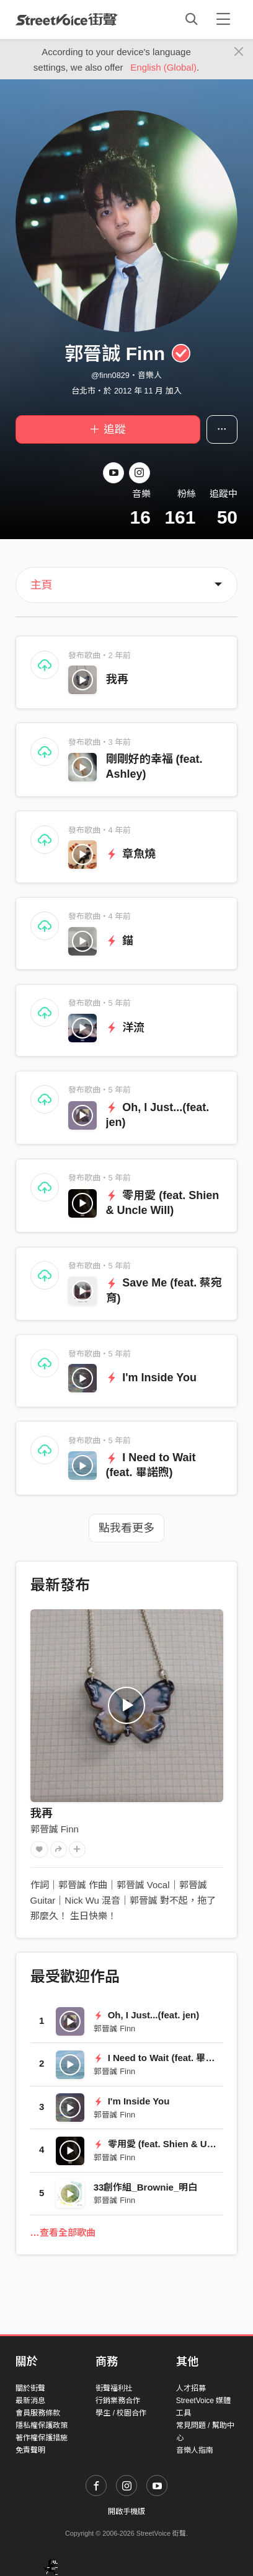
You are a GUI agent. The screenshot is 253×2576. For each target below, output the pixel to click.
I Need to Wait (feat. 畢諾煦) (161, 2057)
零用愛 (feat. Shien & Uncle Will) (171, 2144)
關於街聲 (30, 2388)
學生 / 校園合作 (120, 2413)
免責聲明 (30, 2450)
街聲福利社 (114, 2388)
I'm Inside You (151, 1377)
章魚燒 (131, 854)
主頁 (41, 585)
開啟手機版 (126, 2511)
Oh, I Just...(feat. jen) (146, 2015)
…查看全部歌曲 (62, 2232)
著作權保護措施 (42, 2437)
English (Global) (163, 67)
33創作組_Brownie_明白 (146, 2187)
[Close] (239, 52)
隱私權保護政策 (42, 2425)
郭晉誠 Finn (54, 1829)
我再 (117, 679)
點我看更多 (126, 1528)
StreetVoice (67, 19)
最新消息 (30, 2400)
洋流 (125, 1027)
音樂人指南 (194, 2450)
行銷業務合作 (117, 2400)
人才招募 (191, 2388)
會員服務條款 (38, 2413)
